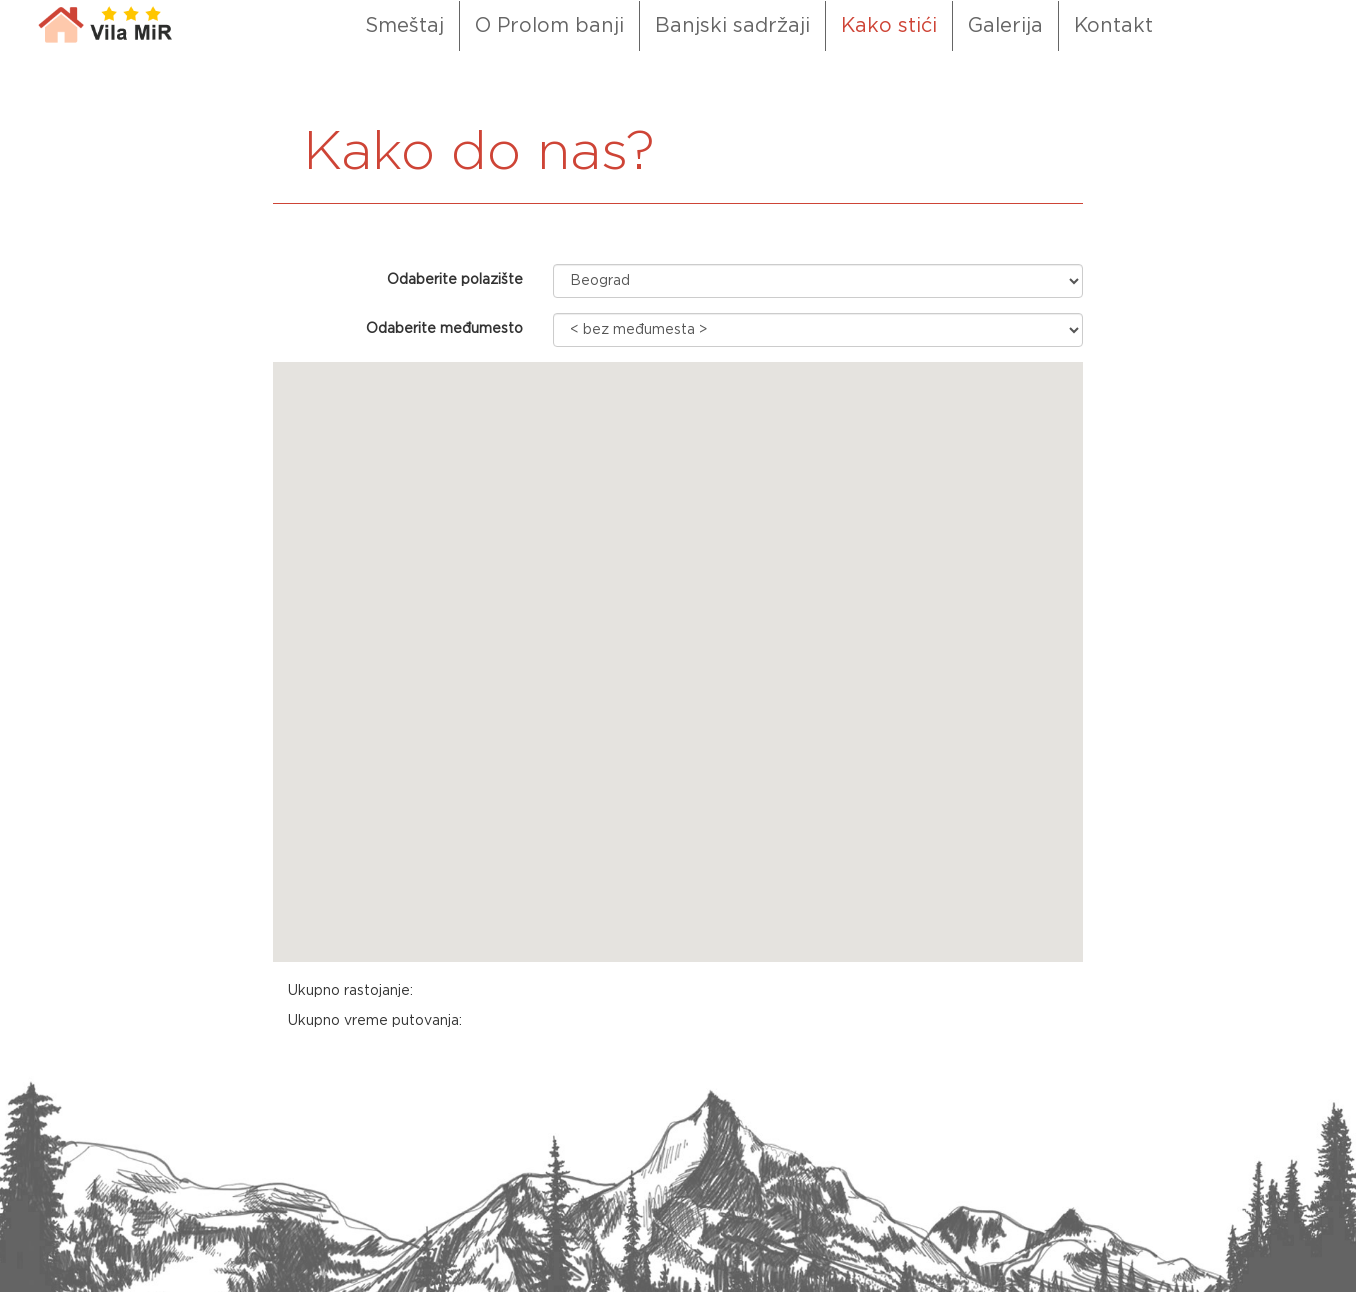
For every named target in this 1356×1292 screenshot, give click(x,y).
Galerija (1005, 26)
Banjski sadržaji (732, 26)
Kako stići (889, 26)
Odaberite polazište (455, 280)
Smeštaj (404, 26)
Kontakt (1113, 26)
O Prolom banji (549, 26)
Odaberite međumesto (444, 329)
